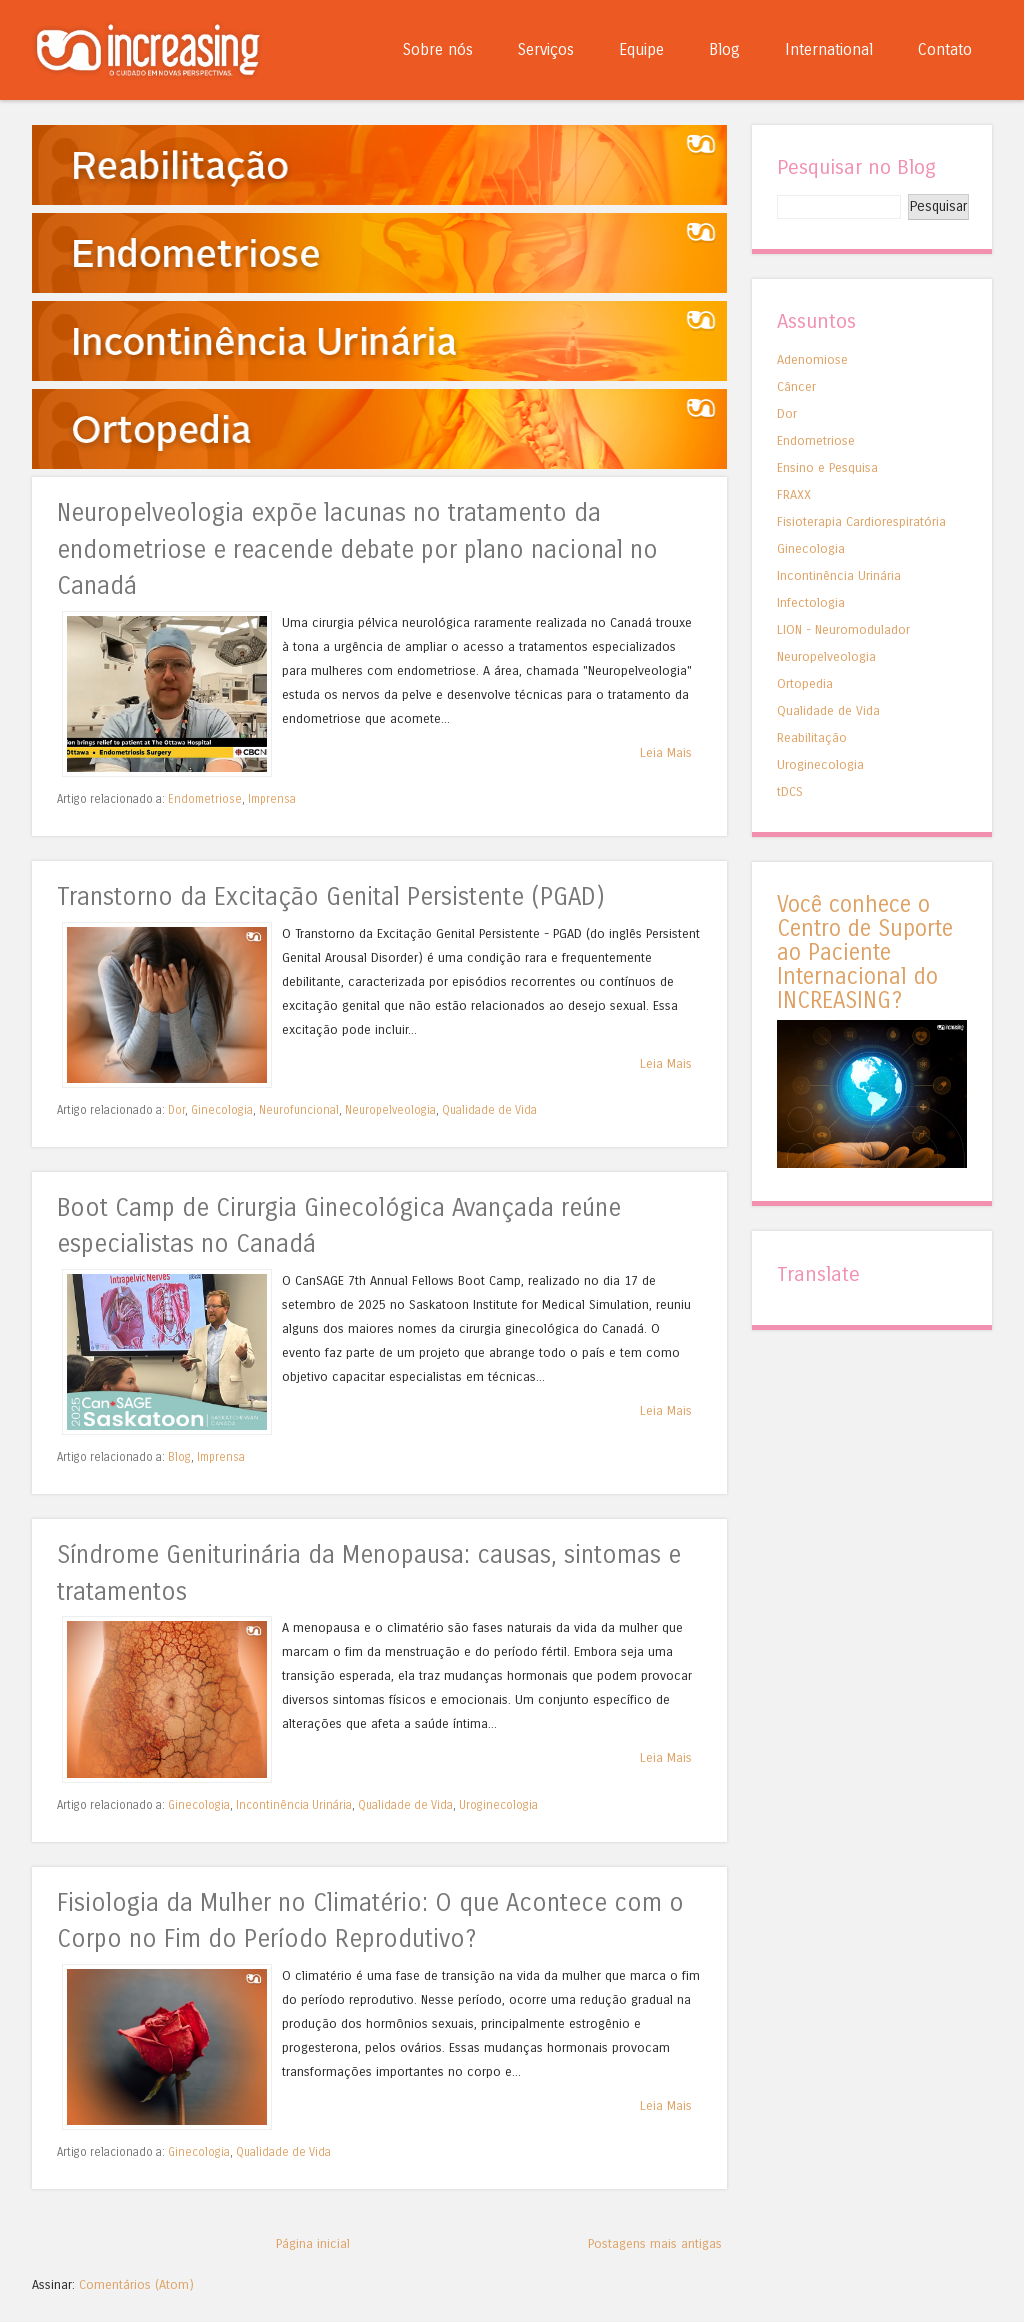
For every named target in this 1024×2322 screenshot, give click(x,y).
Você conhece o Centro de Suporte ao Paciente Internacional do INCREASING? (865, 952)
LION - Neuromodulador (843, 629)
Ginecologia (222, 1110)
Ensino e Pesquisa (827, 467)
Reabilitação (812, 737)
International (829, 49)
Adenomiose (812, 359)
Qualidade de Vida (489, 1110)
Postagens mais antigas (655, 2243)
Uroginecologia (498, 1805)
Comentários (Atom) (136, 2284)
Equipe (641, 49)
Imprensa (272, 799)
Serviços (546, 49)
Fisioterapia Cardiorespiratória (861, 521)
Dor (176, 1110)
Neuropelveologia (390, 1110)
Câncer (796, 386)
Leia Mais (666, 752)
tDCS (790, 791)
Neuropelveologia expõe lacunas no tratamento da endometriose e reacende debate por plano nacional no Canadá (357, 550)
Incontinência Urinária (294, 1805)
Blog (724, 49)
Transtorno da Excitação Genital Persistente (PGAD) (331, 897)
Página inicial (313, 2243)
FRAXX (794, 494)
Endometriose (205, 799)
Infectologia (811, 602)
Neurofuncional (299, 1110)
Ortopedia (805, 683)
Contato (945, 49)
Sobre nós (438, 49)
